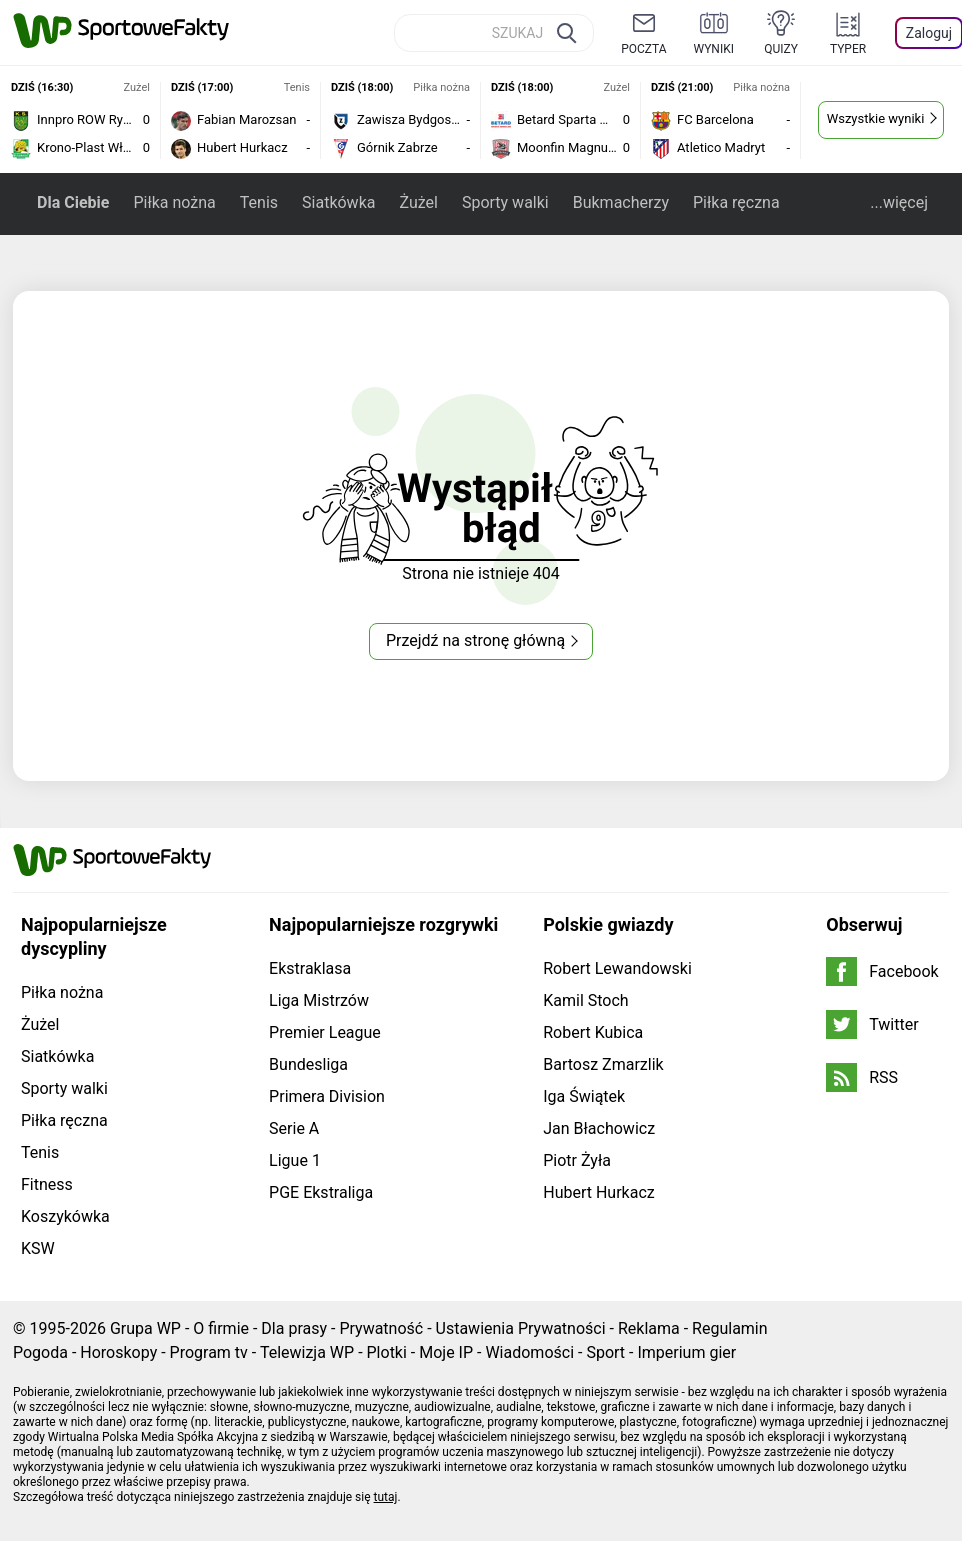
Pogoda (40, 1352)
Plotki (387, 1352)
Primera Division (327, 1096)
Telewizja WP (307, 1352)
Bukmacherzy (621, 202)
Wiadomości (529, 1352)
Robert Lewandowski (617, 968)
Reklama (649, 1328)
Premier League (325, 1032)
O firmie (221, 1328)
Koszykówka (65, 1216)
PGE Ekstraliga (321, 1192)
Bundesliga (308, 1064)
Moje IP (446, 1352)
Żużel (418, 202)
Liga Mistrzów (319, 1000)
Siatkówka (338, 202)
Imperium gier (686, 1352)
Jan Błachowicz (599, 1128)
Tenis (259, 202)
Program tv (209, 1352)
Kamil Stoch (585, 1000)
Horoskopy (118, 1352)
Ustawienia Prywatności (521, 1328)
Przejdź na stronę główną (475, 640)
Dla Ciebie (73, 202)
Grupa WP (145, 1328)
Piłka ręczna (736, 202)
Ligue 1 (295, 1160)
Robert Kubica (593, 1032)
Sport (605, 1352)
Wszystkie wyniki (876, 118)
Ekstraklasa (310, 968)
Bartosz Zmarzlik (603, 1064)
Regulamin (730, 1328)
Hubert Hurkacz (599, 1192)
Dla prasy (294, 1328)
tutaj (386, 1497)
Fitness (47, 1184)
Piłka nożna (174, 202)
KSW (38, 1248)
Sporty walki (505, 202)
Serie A (294, 1128)
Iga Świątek (584, 1096)
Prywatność (381, 1328)
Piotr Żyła (577, 1160)
